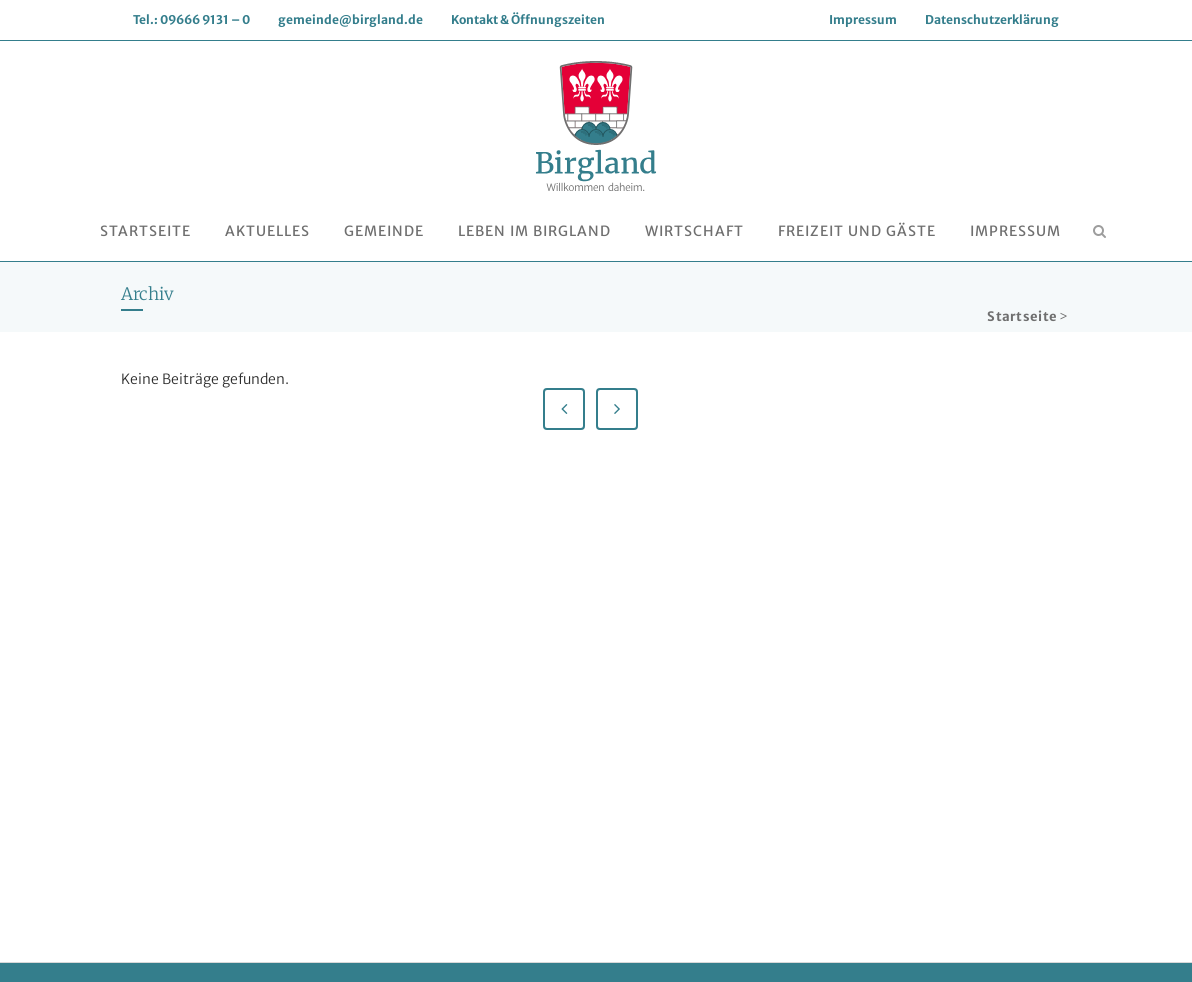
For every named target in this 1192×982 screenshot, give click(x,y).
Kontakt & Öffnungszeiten (528, 19)
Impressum (863, 19)
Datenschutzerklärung (992, 19)
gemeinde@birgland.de (350, 19)
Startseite (1022, 316)
